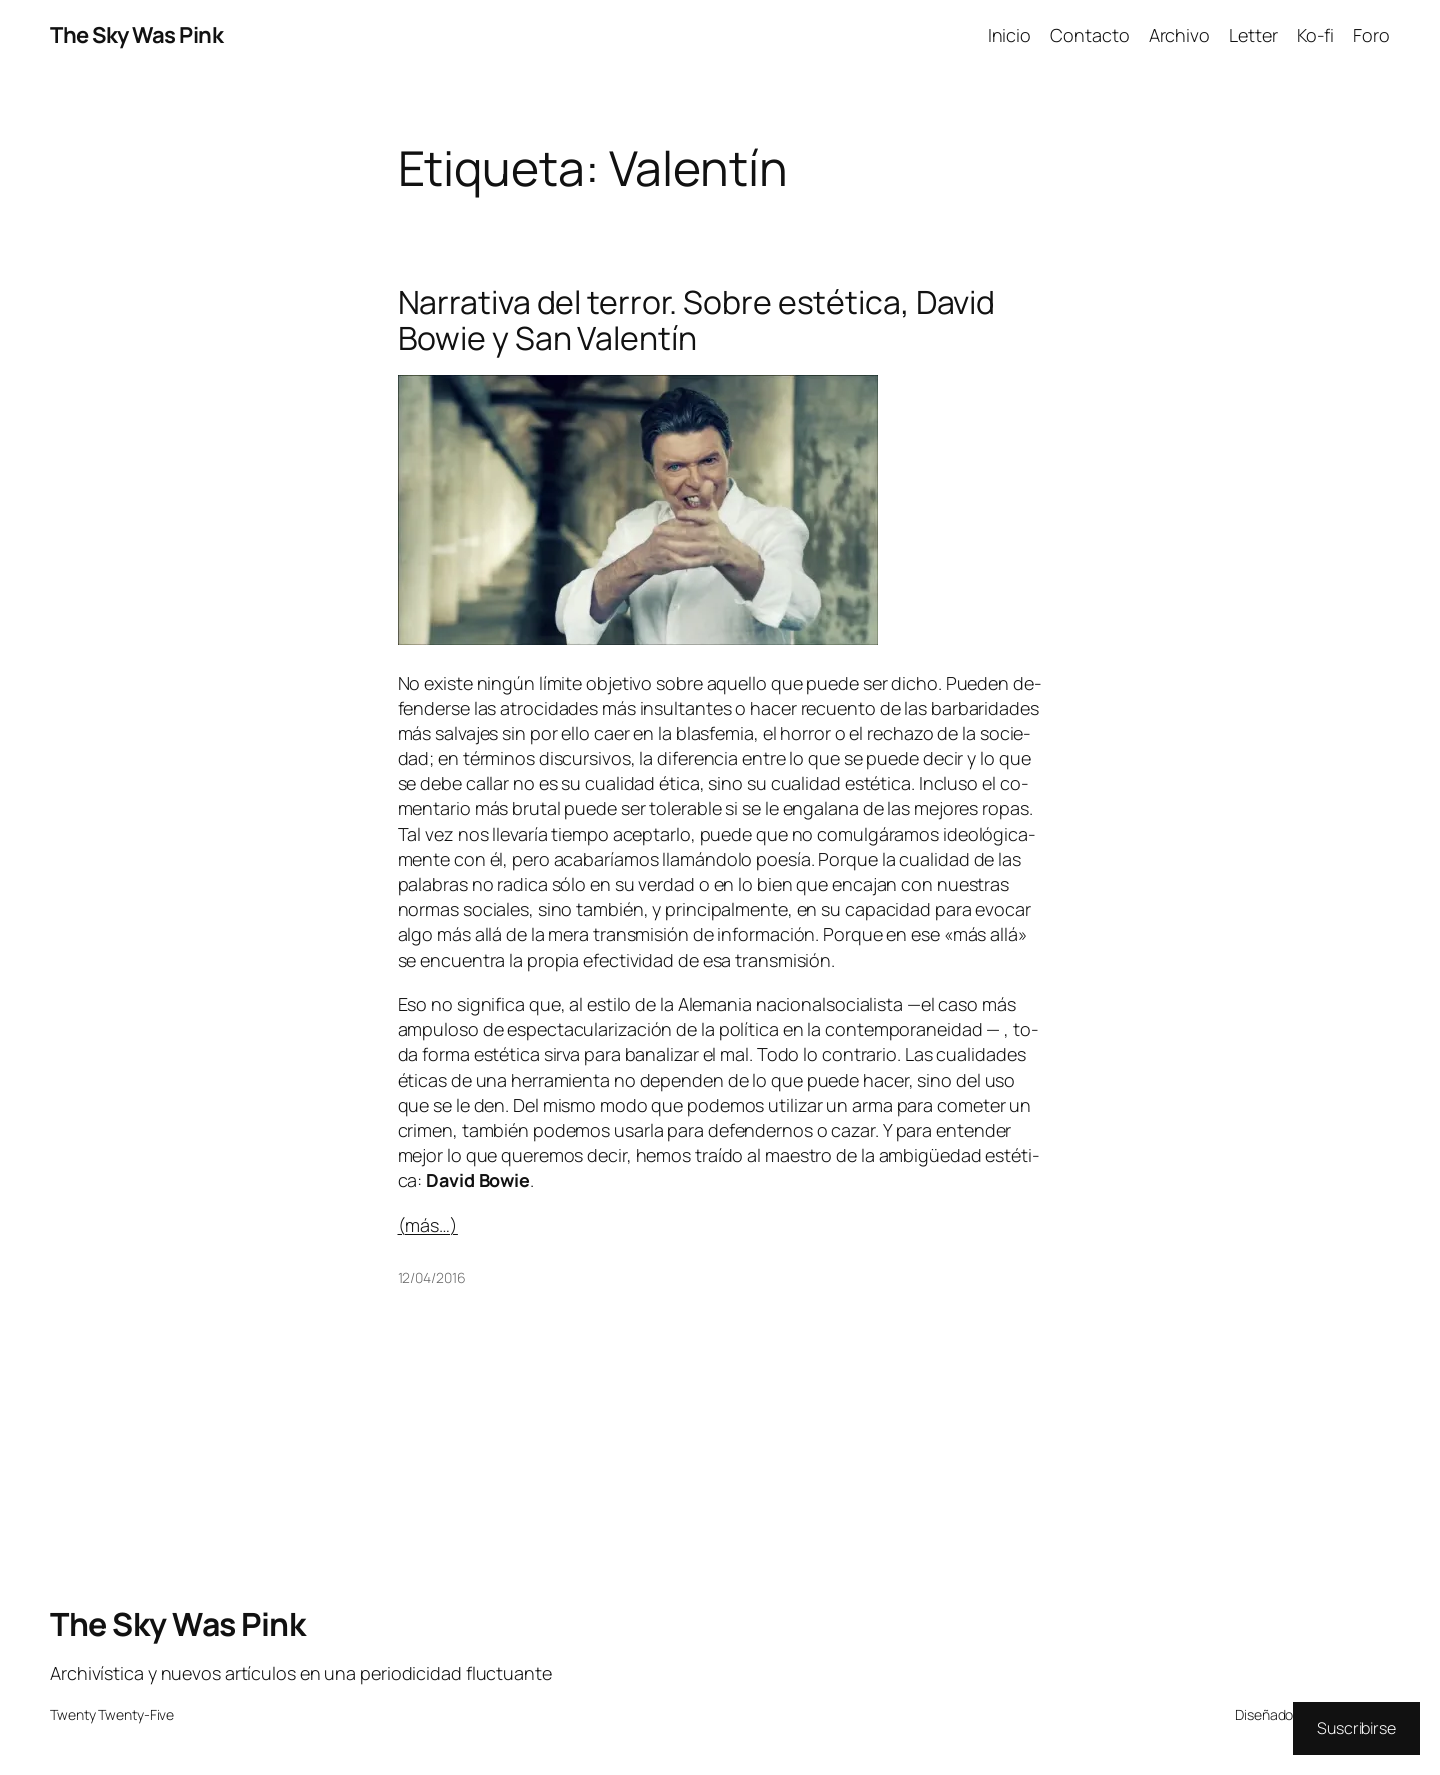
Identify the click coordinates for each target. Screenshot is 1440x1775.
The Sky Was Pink (136, 35)
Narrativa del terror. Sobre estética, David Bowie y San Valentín (697, 320)
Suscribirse (1356, 1728)
